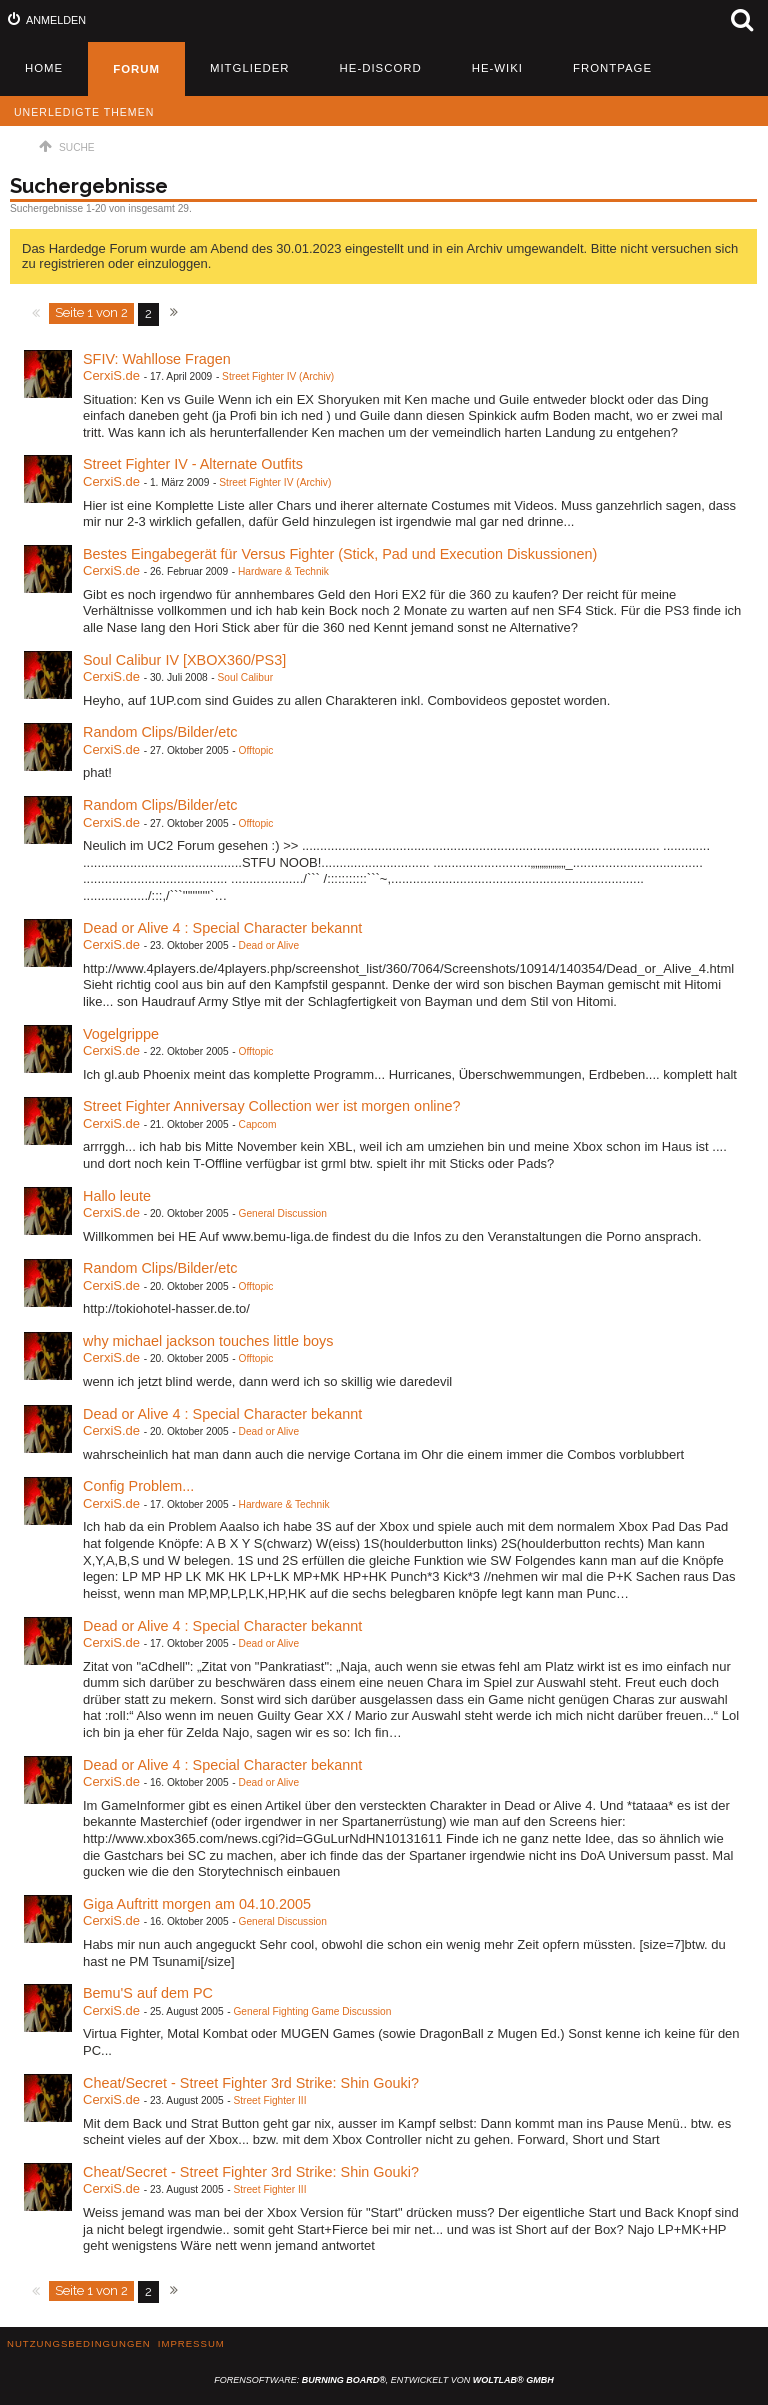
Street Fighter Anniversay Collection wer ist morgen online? (272, 1106)
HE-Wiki (497, 68)
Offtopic (256, 750)
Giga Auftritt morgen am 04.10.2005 (197, 1904)
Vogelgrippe (121, 1034)
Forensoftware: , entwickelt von (383, 2380)
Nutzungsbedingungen (79, 2343)
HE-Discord (381, 68)
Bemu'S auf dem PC (148, 1993)
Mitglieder (250, 68)
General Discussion (283, 1213)
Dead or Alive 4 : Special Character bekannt (222, 928)
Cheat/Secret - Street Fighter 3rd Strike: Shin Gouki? (251, 2083)
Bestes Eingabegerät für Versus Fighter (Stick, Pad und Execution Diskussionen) (340, 554)
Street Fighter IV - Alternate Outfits (193, 464)
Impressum (191, 2343)
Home (44, 68)
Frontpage (612, 68)
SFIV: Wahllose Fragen (157, 359)
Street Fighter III (269, 2100)
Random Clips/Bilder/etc (160, 732)
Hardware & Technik (283, 571)
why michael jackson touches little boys (208, 1341)
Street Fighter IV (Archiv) (278, 376)
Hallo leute (117, 1196)
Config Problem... (138, 1486)
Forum (136, 69)
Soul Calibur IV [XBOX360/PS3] (184, 660)
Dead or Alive (269, 945)
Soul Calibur (246, 677)
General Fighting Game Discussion (312, 2011)
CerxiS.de (111, 375)
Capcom (258, 1124)
